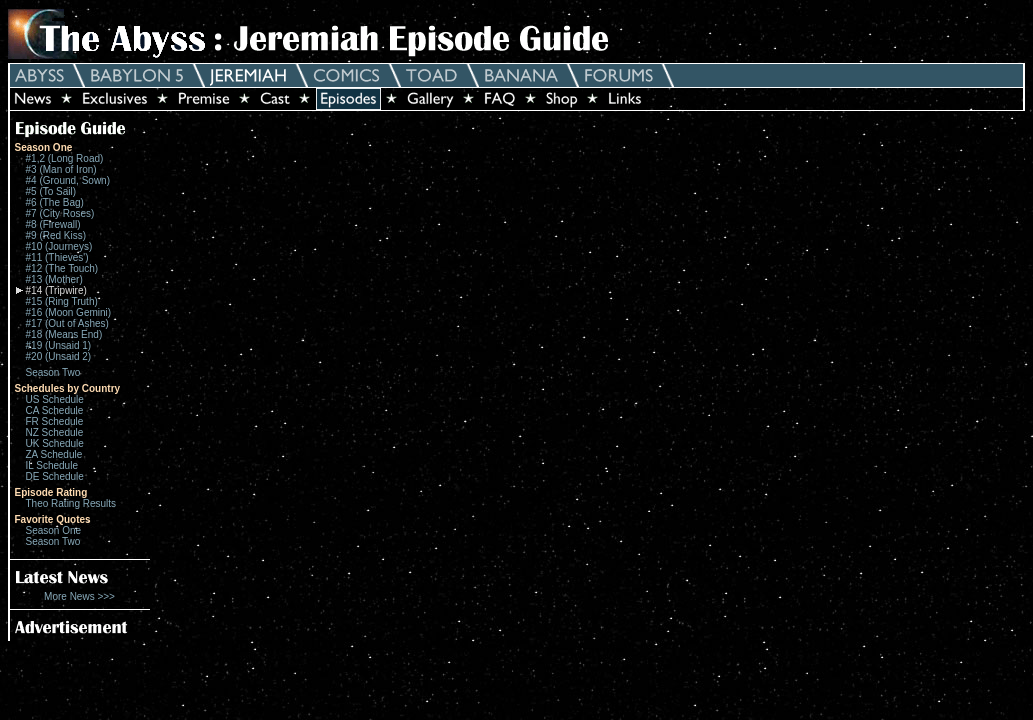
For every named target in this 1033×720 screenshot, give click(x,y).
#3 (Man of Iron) (61, 169)
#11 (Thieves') (57, 257)
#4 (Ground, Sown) (68, 180)
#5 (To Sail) (51, 191)
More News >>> (79, 596)
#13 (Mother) (54, 279)
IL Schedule (52, 465)
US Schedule (55, 399)
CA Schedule (55, 410)
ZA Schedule (54, 454)
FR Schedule (55, 421)
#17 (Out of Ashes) (67, 323)
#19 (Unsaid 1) (59, 345)
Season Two (53, 372)
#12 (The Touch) (62, 268)
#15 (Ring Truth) (62, 301)
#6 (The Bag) (55, 202)
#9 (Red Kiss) (56, 235)
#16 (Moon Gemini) (69, 312)
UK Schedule (55, 443)
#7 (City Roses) (60, 213)
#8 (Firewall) (53, 224)
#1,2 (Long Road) (65, 158)
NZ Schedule (55, 432)
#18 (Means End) (64, 334)
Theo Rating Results (71, 503)
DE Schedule (55, 476)
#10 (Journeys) (59, 246)
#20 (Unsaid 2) (59, 356)
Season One (54, 530)
